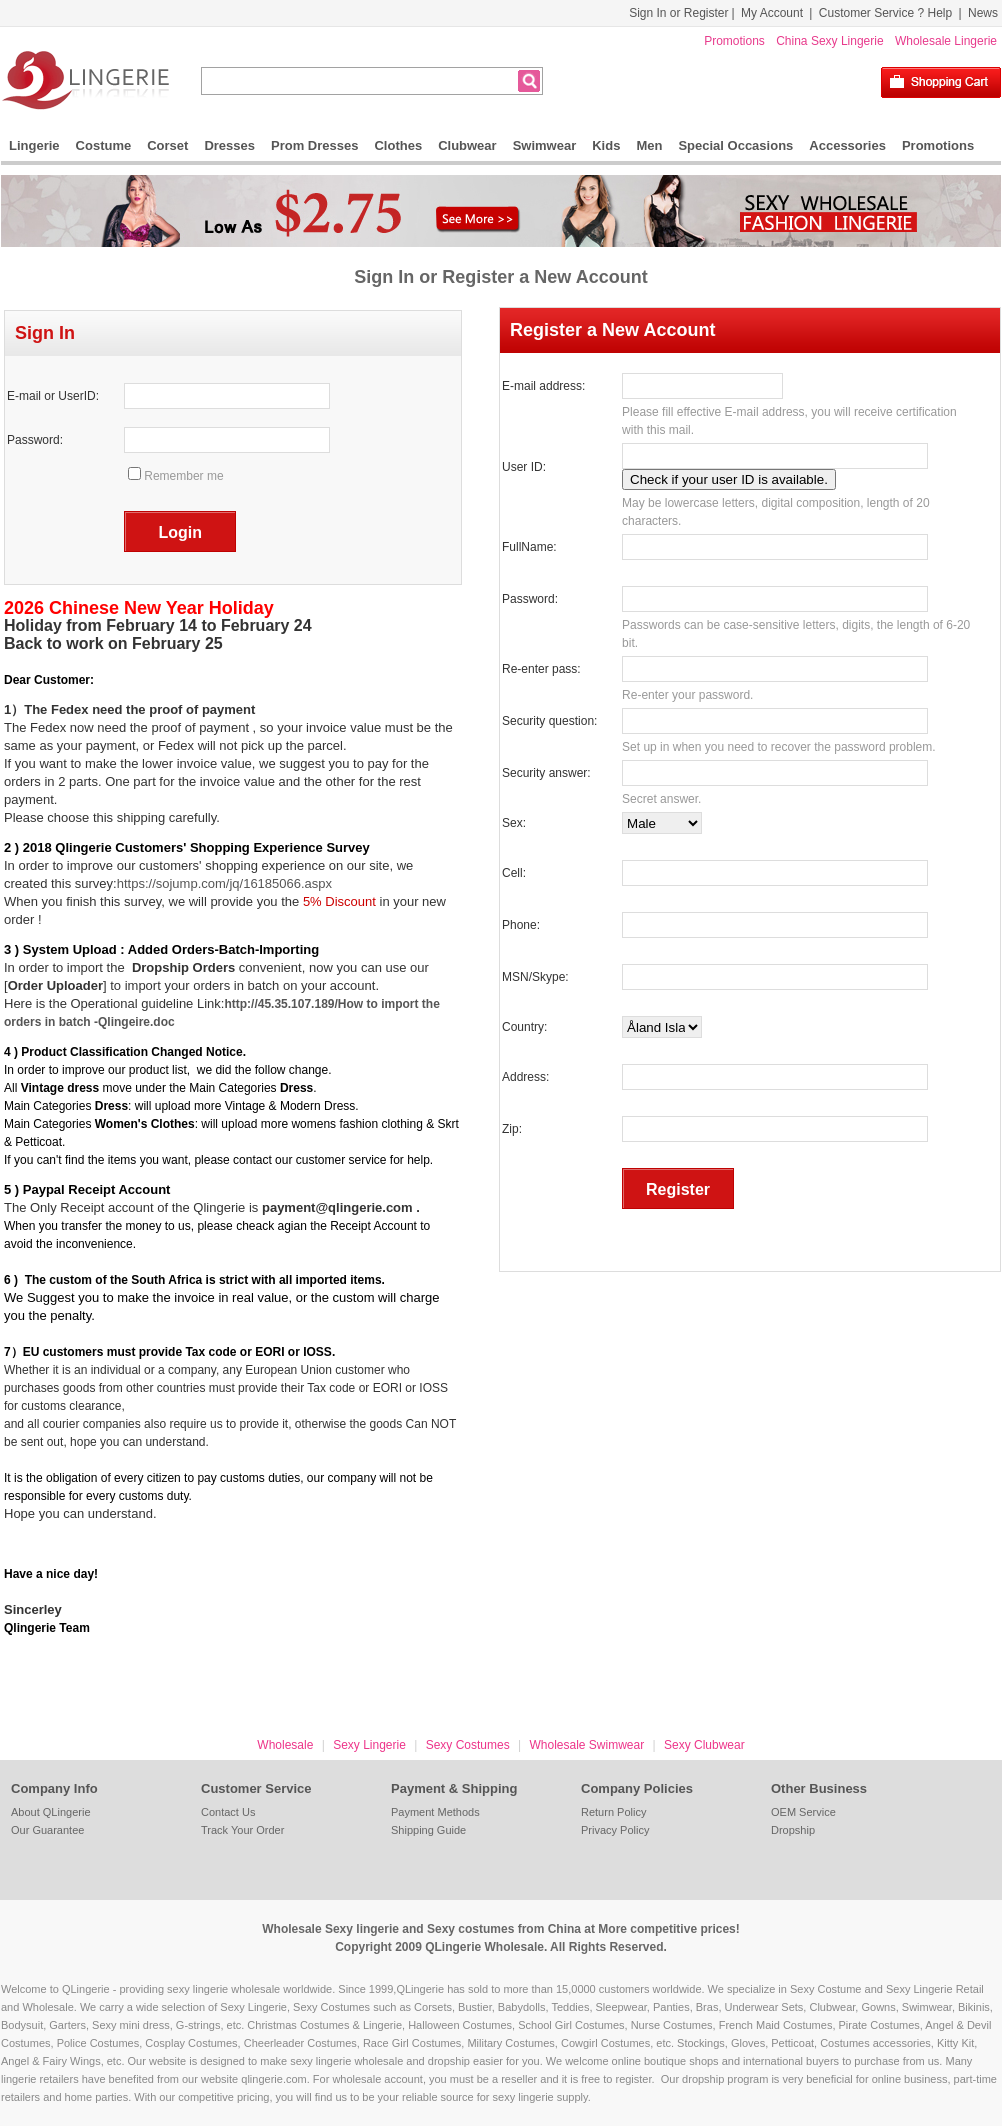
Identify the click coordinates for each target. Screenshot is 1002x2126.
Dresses (229, 145)
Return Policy (613, 1812)
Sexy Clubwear (704, 1745)
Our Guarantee (47, 1830)
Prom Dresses (314, 145)
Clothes (398, 145)
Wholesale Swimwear (586, 1745)
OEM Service (803, 1812)
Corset (167, 145)
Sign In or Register (678, 13)
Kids (606, 145)
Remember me (183, 476)
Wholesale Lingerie (946, 41)
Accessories (847, 145)
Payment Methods (435, 1812)
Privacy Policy (615, 1830)
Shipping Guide (428, 1830)
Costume (104, 145)
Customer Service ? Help (885, 13)
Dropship (793, 1830)
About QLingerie (51, 1812)
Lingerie (34, 145)
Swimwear (545, 145)
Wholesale (285, 1745)
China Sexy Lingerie (829, 41)
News (983, 13)
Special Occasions (735, 145)
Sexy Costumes (468, 1745)
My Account (772, 13)
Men (649, 145)
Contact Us (228, 1812)
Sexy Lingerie (369, 1745)
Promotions (734, 41)
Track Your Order (242, 1830)
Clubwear (467, 145)
